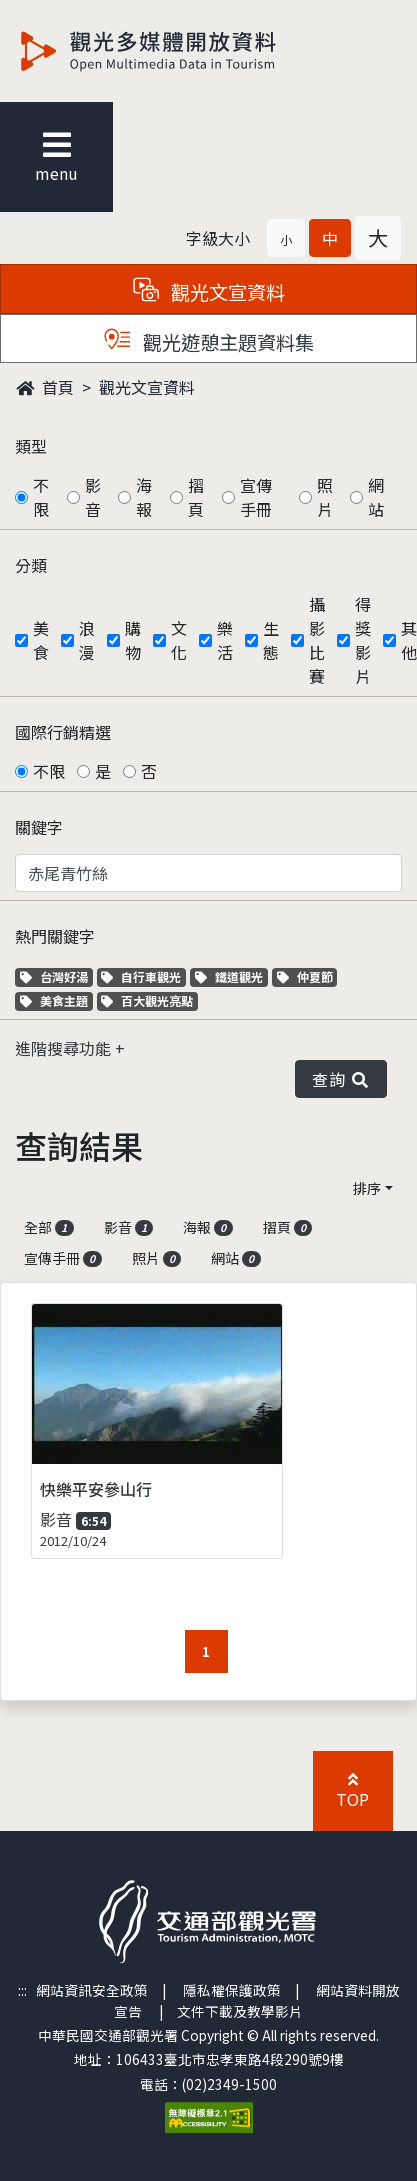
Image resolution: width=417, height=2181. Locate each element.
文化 (179, 640)
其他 (409, 640)
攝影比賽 (317, 640)
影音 (93, 497)
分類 (31, 565)
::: (22, 1990)
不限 (41, 497)
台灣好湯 (56, 976)
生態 (271, 640)
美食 (41, 640)
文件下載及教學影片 (240, 2011)
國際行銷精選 (63, 732)
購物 (133, 640)
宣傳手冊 (256, 497)
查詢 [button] (341, 1079)
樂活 (225, 640)
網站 (376, 497)
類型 (31, 446)
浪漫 (87, 640)
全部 (49, 1227)
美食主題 (56, 1000)
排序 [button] (367, 1188)
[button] (286, 238)
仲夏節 (307, 976)
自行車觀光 (141, 976)
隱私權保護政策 (232, 1990)
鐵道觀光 (231, 976)
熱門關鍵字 (55, 936)
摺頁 (196, 497)
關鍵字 (39, 827)
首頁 (45, 387)
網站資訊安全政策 (92, 1990)
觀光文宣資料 (147, 387)
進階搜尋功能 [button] (65, 1048)
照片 (325, 497)
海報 (144, 497)
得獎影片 (363, 640)
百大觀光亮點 (147, 1000)
